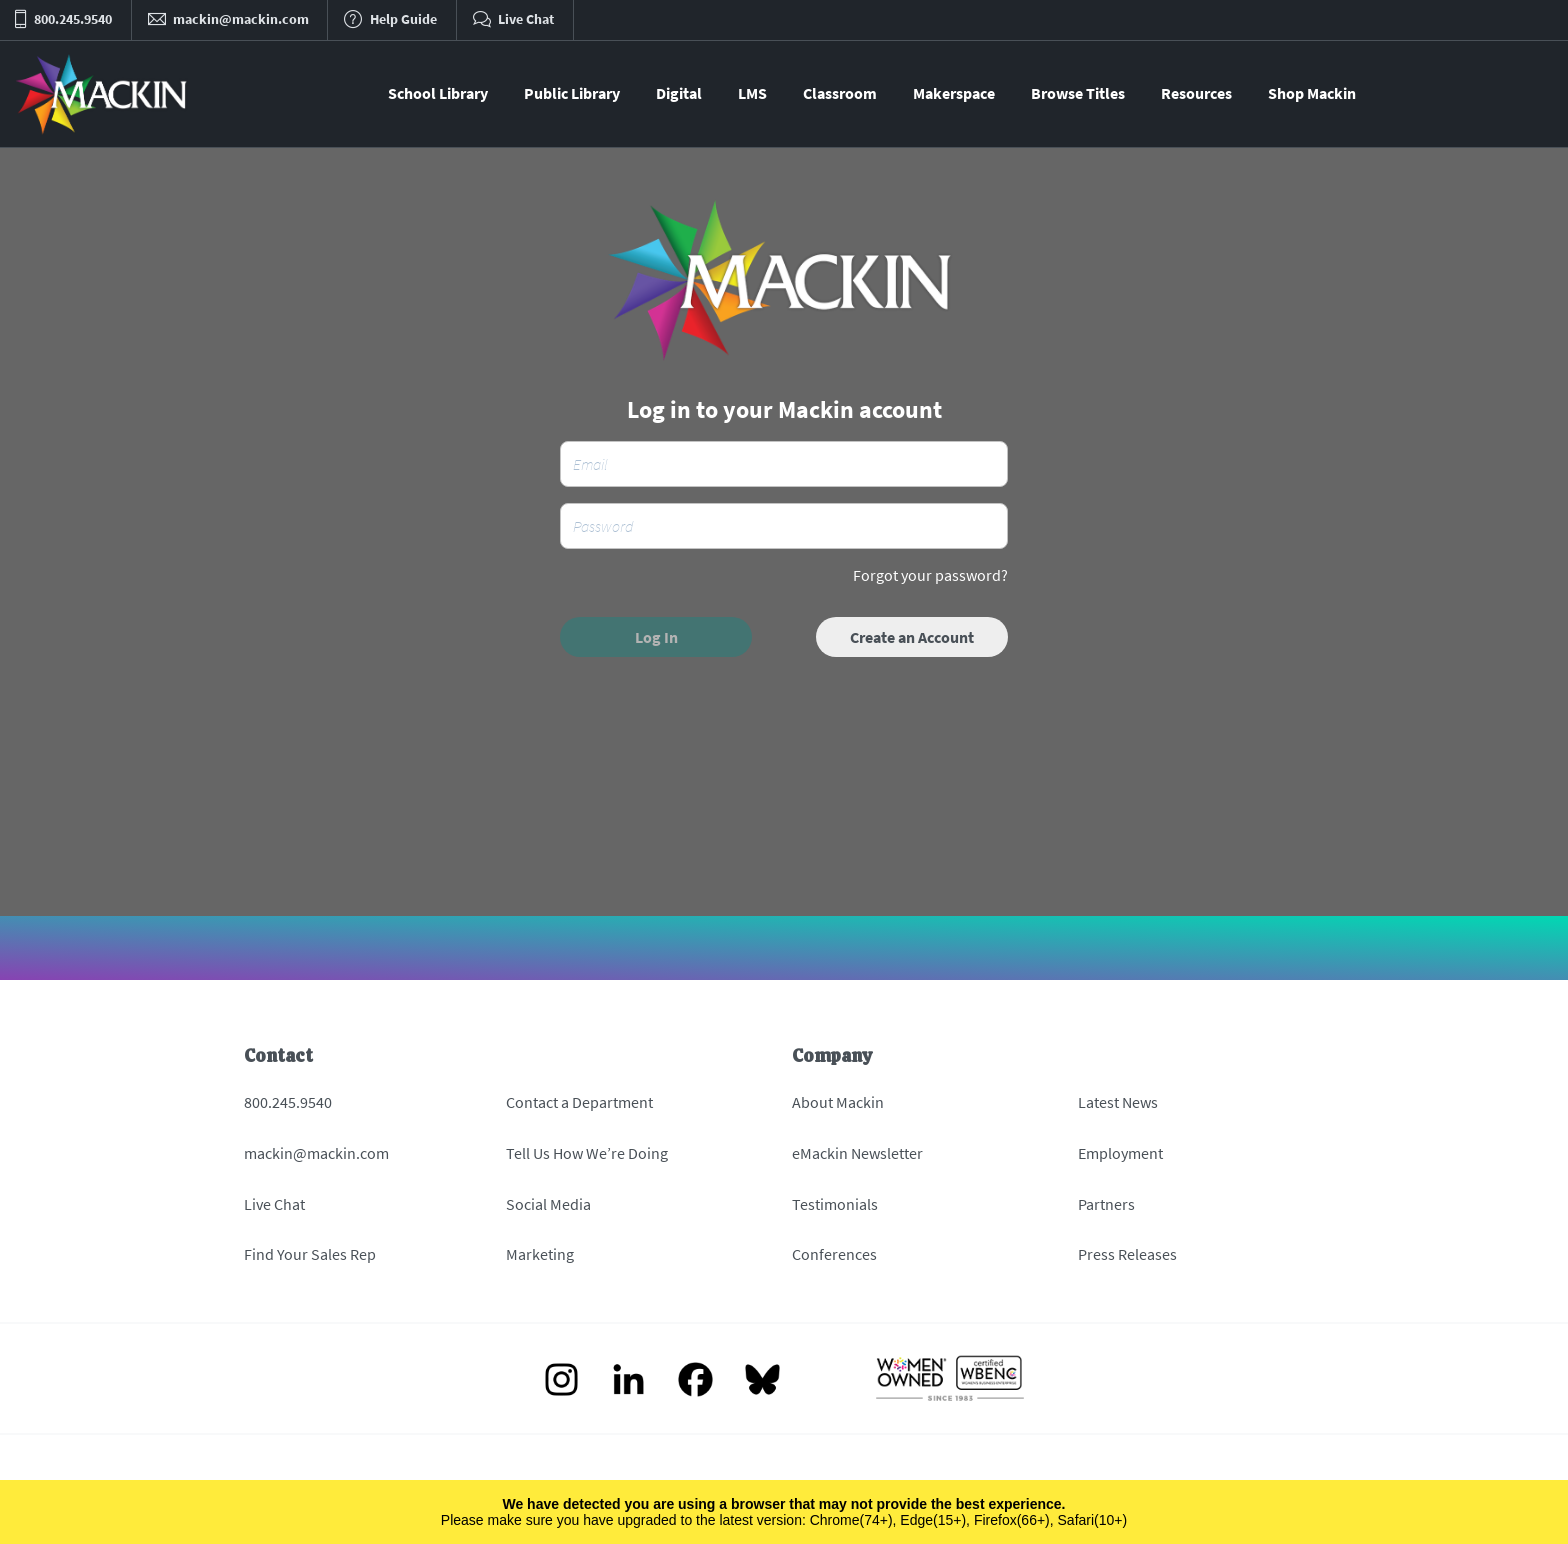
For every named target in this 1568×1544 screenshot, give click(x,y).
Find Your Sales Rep (310, 1254)
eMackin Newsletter (857, 1153)
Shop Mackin (1312, 93)
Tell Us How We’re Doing (587, 1153)
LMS (752, 93)
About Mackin (838, 1102)
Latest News (1118, 1102)
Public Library (572, 93)
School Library (438, 93)
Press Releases (1127, 1254)
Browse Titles (1078, 93)
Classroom (840, 93)
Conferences (834, 1254)
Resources (1196, 93)
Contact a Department (579, 1102)
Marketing (540, 1254)
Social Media (548, 1204)
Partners (1106, 1204)
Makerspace (954, 93)
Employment (1120, 1153)
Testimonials (835, 1204)
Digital (679, 93)
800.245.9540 (288, 1102)
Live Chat (274, 1204)
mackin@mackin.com (316, 1153)
